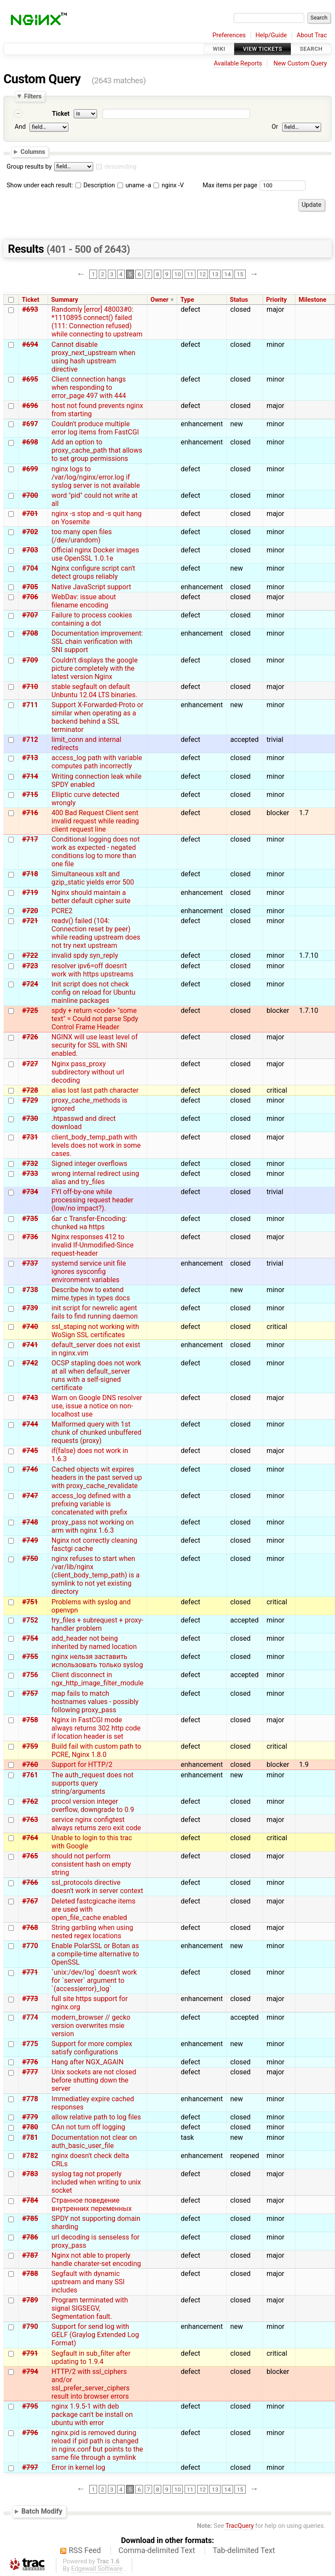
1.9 (304, 1764)
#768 (30, 1927)
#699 (30, 469)
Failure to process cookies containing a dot (92, 619)
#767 (30, 1901)
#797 (30, 2467)
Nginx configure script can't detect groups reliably (93, 572)
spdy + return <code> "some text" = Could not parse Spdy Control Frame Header (95, 1018)
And (20, 127)
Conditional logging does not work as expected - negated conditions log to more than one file (96, 851)
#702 (30, 532)
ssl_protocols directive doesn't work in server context (97, 1886)
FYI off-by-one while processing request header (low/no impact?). (92, 1200)
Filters (32, 96)
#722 (30, 955)
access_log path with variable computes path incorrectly (97, 762)
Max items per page (229, 185)
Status (239, 300)
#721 (30, 921)
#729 (30, 1100)
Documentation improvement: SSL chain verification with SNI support (97, 641)
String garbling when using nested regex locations (92, 1931)
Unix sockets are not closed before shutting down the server (94, 2080)
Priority (276, 300)
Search (311, 49)
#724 (30, 984)
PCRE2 (62, 911)
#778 (30, 2099)
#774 (30, 2017)
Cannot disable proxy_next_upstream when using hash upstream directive (94, 356)
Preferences (229, 35)
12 (202, 274)
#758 (30, 1720)
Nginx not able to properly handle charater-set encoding (96, 2259)
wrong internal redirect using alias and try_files (95, 1177)
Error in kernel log (78, 2467)
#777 (30, 2072)
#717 (30, 839)
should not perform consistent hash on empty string (91, 1864)
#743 (30, 1398)
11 (190, 274)
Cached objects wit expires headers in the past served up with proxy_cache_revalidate (97, 1477)
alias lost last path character (95, 1090)
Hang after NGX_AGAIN (88, 2062)
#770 (30, 1946)
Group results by (29, 166)
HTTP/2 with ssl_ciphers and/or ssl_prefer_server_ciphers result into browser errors (91, 2383)
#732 (30, 1163)
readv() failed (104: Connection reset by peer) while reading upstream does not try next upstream (96, 933)
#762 (30, 1801)
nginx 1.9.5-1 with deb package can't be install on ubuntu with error (92, 2414)
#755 (30, 1656)
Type (187, 300)
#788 (30, 2273)
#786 (30, 2237)
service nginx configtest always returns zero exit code (96, 1823)
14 (227, 274)
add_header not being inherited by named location (94, 1642)
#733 (30, 1173)
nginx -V (168, 185)
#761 (30, 1775)
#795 (30, 2406)
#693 (30, 309)
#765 (30, 1856)
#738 (30, 1290)
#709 (30, 660)
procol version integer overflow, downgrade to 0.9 (93, 1805)
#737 (30, 1263)
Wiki (219, 49)
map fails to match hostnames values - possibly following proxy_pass (95, 1701)
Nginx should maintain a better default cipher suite (91, 896)
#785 (30, 2218)
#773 (30, 1999)
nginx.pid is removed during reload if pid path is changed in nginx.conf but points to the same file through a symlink (97, 2445)
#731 (30, 1137)
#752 (30, 1620)
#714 (30, 776)
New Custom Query (300, 63)
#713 (30, 758)
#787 (30, 2255)
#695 (30, 379)
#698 (30, 442)
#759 (30, 1746)
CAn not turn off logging (88, 2127)
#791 (30, 2353)
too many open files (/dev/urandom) (82, 536)
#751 (30, 1602)
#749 (30, 1540)
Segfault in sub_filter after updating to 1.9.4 (91, 2357)
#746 (30, 1469)
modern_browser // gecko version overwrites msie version (91, 2025)
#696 (30, 406)
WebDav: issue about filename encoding (84, 601)
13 (215, 274)
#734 (30, 1192)
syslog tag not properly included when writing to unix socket (96, 2182)
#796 (30, 2433)
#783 (30, 2174)
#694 (30, 344)
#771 (30, 1972)
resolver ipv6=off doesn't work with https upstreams (92, 970)
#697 (30, 424)
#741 (30, 1345)
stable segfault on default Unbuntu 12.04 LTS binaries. (94, 690)
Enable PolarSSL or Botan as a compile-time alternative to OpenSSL (95, 1954)
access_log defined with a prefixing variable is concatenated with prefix (91, 1504)
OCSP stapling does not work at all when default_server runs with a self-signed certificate (96, 1375)
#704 (30, 568)
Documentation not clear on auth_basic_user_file (94, 2141)
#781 (30, 2137)
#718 (30, 874)
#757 (30, 1693)
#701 (30, 513)
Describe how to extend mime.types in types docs (91, 1294)
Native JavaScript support (91, 587)
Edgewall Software (97, 2569)
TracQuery (239, 2526)
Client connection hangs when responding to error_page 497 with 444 (89, 387)
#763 (30, 1819)
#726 (30, 1037)
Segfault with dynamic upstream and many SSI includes (88, 2281)
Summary (64, 300)
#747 (30, 1496)
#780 (30, 2127)
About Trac (312, 35)
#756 (30, 1675)
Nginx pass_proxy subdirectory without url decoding (88, 1072)
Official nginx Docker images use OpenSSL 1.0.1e (95, 554)
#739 (30, 1308)
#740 (30, 1326)
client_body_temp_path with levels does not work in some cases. (96, 1145)
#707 (30, 615)
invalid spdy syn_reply (85, 955)
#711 (30, 705)
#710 (30, 686)
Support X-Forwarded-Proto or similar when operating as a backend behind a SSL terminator (97, 717)
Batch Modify (41, 2511)
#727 (30, 1064)
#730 (30, 1118)
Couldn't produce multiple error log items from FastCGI (95, 428)
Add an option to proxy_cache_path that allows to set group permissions (97, 450)
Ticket (60, 114)
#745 (30, 1450)
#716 (30, 813)
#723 (30, 966)
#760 (30, 1764)
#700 (30, 495)
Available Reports (238, 63)
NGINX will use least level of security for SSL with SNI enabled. (95, 1045)
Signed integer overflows (89, 1163)
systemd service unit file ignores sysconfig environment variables (89, 1271)
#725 (30, 1010)
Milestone (312, 300)
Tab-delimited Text (244, 2550)
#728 (30, 1090)
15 (240, 274)
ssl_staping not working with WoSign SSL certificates (95, 1330)
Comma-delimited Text (156, 2550)
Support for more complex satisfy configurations (92, 2048)
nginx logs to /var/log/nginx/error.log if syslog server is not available (96, 477)
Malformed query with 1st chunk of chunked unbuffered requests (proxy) (97, 1432)
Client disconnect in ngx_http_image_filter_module (97, 1679)
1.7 (304, 813)
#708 (30, 633)
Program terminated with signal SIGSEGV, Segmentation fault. (90, 2308)
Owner (159, 300)
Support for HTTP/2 (82, 1764)
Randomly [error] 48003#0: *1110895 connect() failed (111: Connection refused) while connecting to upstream (97, 321)
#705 (30, 587)
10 (177, 274)
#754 (30, 1638)
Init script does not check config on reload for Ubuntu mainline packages (94, 992)
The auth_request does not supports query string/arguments (92, 1783)
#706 (30, 597)
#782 (30, 2156)
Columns (32, 151)
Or (275, 127)
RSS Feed (85, 2550)
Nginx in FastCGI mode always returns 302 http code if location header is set (96, 1728)
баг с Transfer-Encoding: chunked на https (89, 1223)
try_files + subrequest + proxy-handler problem (97, 1624)
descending (120, 166)
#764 (30, 1838)
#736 (30, 1237)
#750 (30, 1558)
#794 (30, 2371)
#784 (30, 2200)
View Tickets (262, 49)
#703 (30, 550)
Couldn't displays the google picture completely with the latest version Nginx (95, 668)
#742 (30, 1363)
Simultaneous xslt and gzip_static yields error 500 (93, 878)
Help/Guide (271, 35)
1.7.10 (308, 955)
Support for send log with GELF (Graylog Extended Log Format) (95, 2334)
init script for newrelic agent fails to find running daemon (95, 1312)
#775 (30, 2044)
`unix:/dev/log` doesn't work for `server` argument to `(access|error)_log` (94, 1980)
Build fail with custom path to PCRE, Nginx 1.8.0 (96, 1750)
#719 (30, 892)
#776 (30, 2062)
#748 (30, 1522)
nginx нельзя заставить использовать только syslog (97, 1660)
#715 (30, 794)
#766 (30, 1882)
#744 (30, 1424)
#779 (30, 2117)
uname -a (134, 185)
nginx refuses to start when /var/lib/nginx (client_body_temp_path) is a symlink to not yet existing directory (96, 1575)
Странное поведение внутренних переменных (92, 2204)
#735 (30, 1219)
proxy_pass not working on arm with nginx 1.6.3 (93, 1526)
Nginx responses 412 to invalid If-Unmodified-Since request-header (92, 1245)
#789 (30, 2300)
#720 (30, 911)
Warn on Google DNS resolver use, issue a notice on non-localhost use (97, 1406)
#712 (30, 739)
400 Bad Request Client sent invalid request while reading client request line (95, 821)
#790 (30, 2326)
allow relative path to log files (96, 2117)
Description (95, 185)
